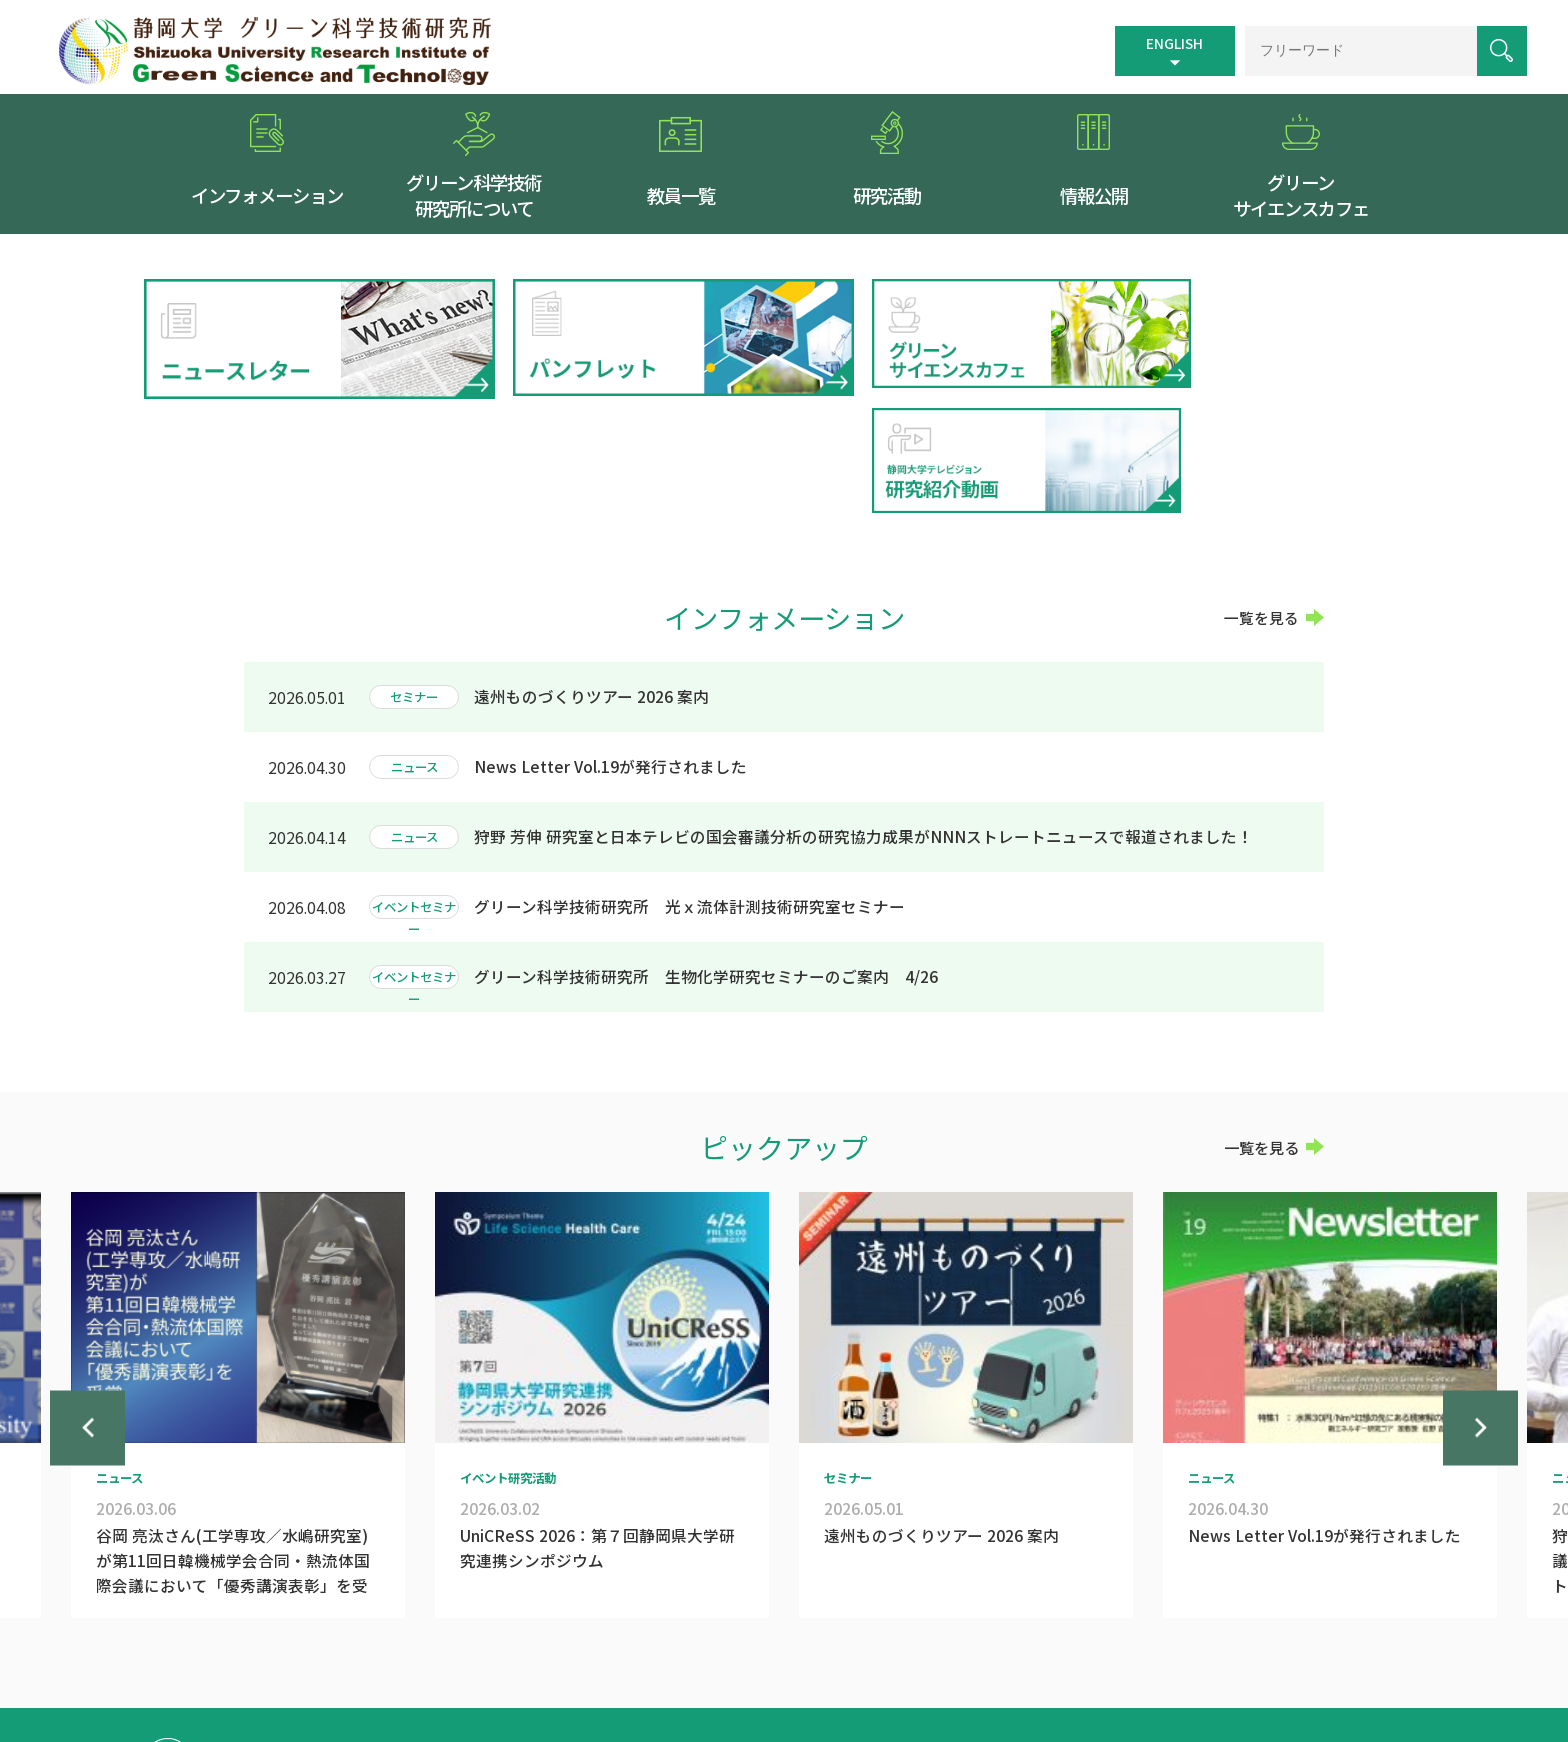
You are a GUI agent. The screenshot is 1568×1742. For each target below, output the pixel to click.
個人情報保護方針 (1124, 1643)
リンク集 (1025, 1643)
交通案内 (855, 1643)
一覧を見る (1261, 495)
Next (1480, 1326)
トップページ (770, 1643)
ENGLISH (1171, 42)
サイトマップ (940, 1643)
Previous (87, 1326)
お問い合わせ (1237, 1643)
